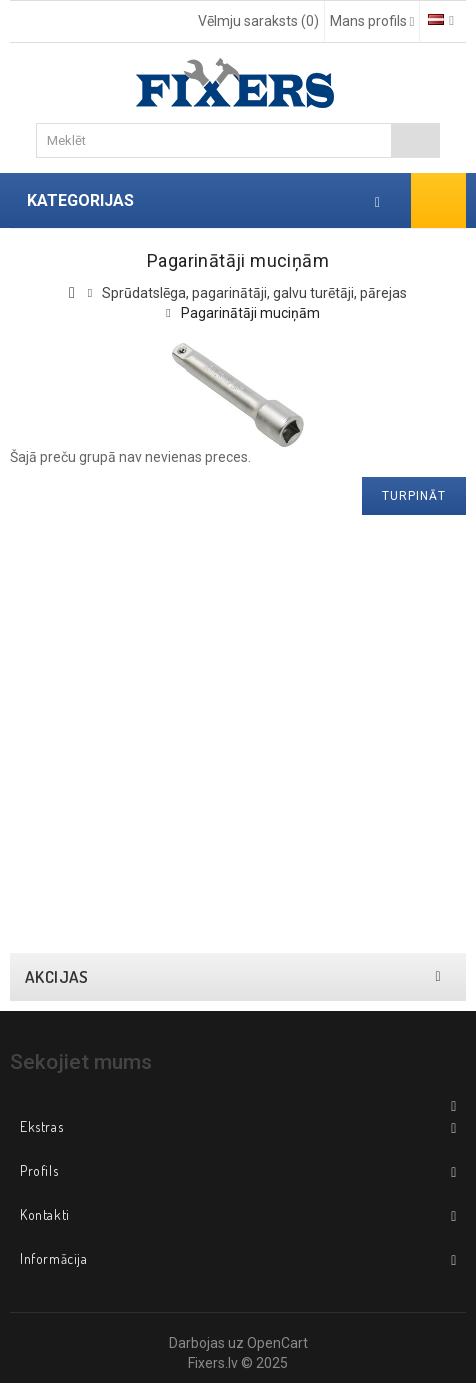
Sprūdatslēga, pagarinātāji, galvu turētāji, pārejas (254, 293)
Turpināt (414, 496)
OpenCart (277, 1343)
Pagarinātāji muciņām (250, 313)
